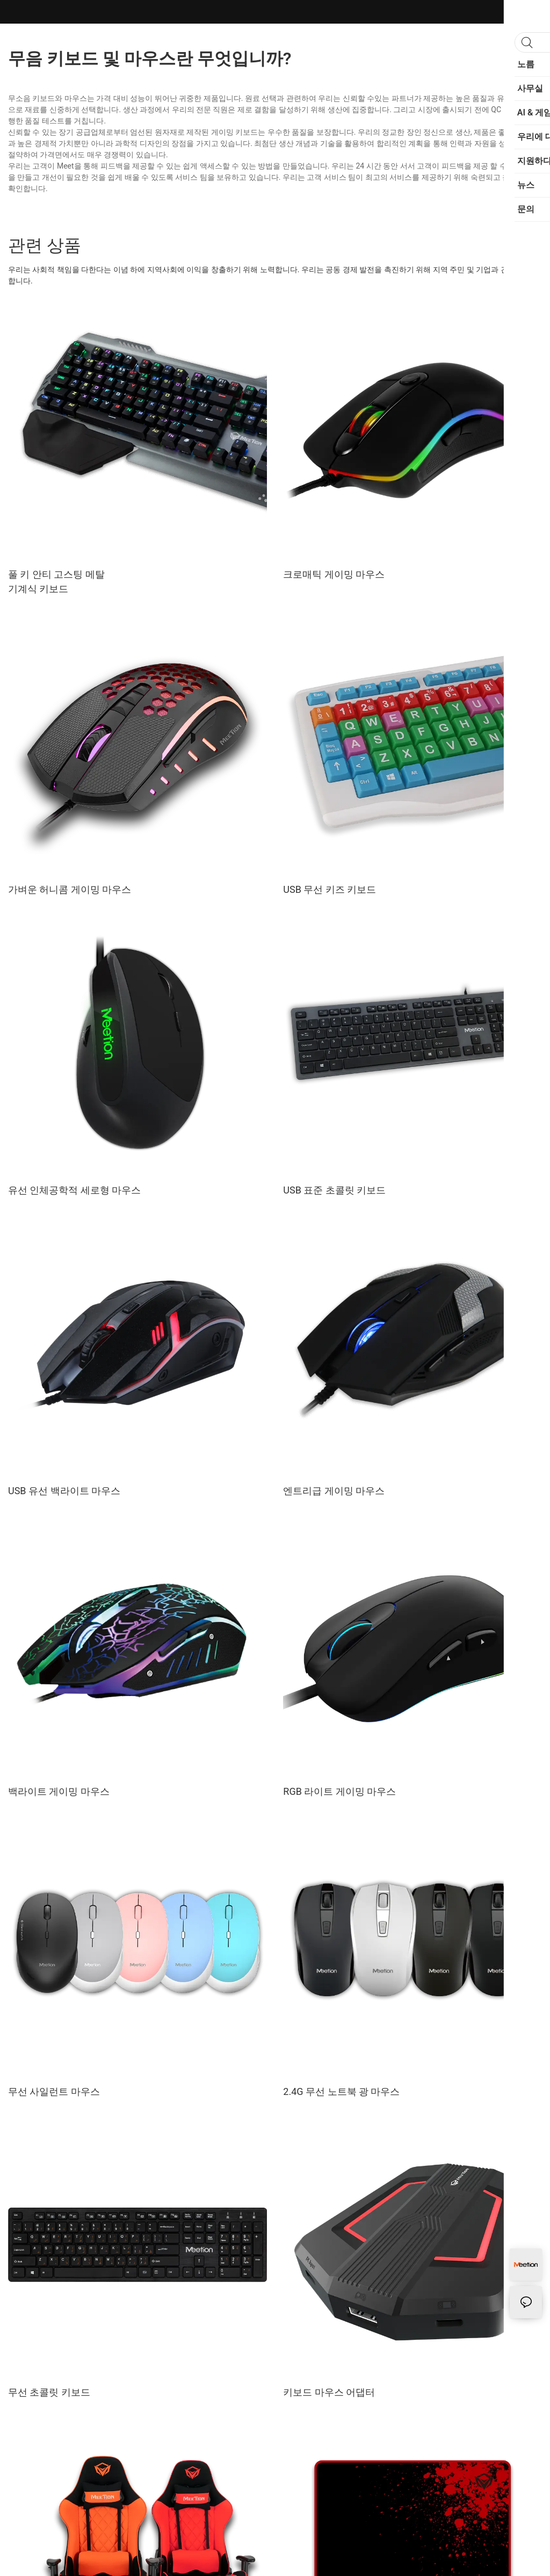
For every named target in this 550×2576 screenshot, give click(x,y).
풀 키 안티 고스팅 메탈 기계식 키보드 (56, 581)
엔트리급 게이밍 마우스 (334, 1490)
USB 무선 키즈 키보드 (329, 889)
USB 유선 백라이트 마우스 (64, 1490)
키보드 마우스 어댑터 (329, 2392)
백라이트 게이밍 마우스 (59, 1791)
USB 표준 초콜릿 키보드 (334, 1190)
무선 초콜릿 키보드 (49, 2392)
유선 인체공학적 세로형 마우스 (74, 1190)
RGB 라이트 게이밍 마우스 (339, 1791)
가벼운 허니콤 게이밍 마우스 (69, 889)
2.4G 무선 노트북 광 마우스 (341, 2091)
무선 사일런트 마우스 (54, 2091)
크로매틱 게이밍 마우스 (334, 574)
